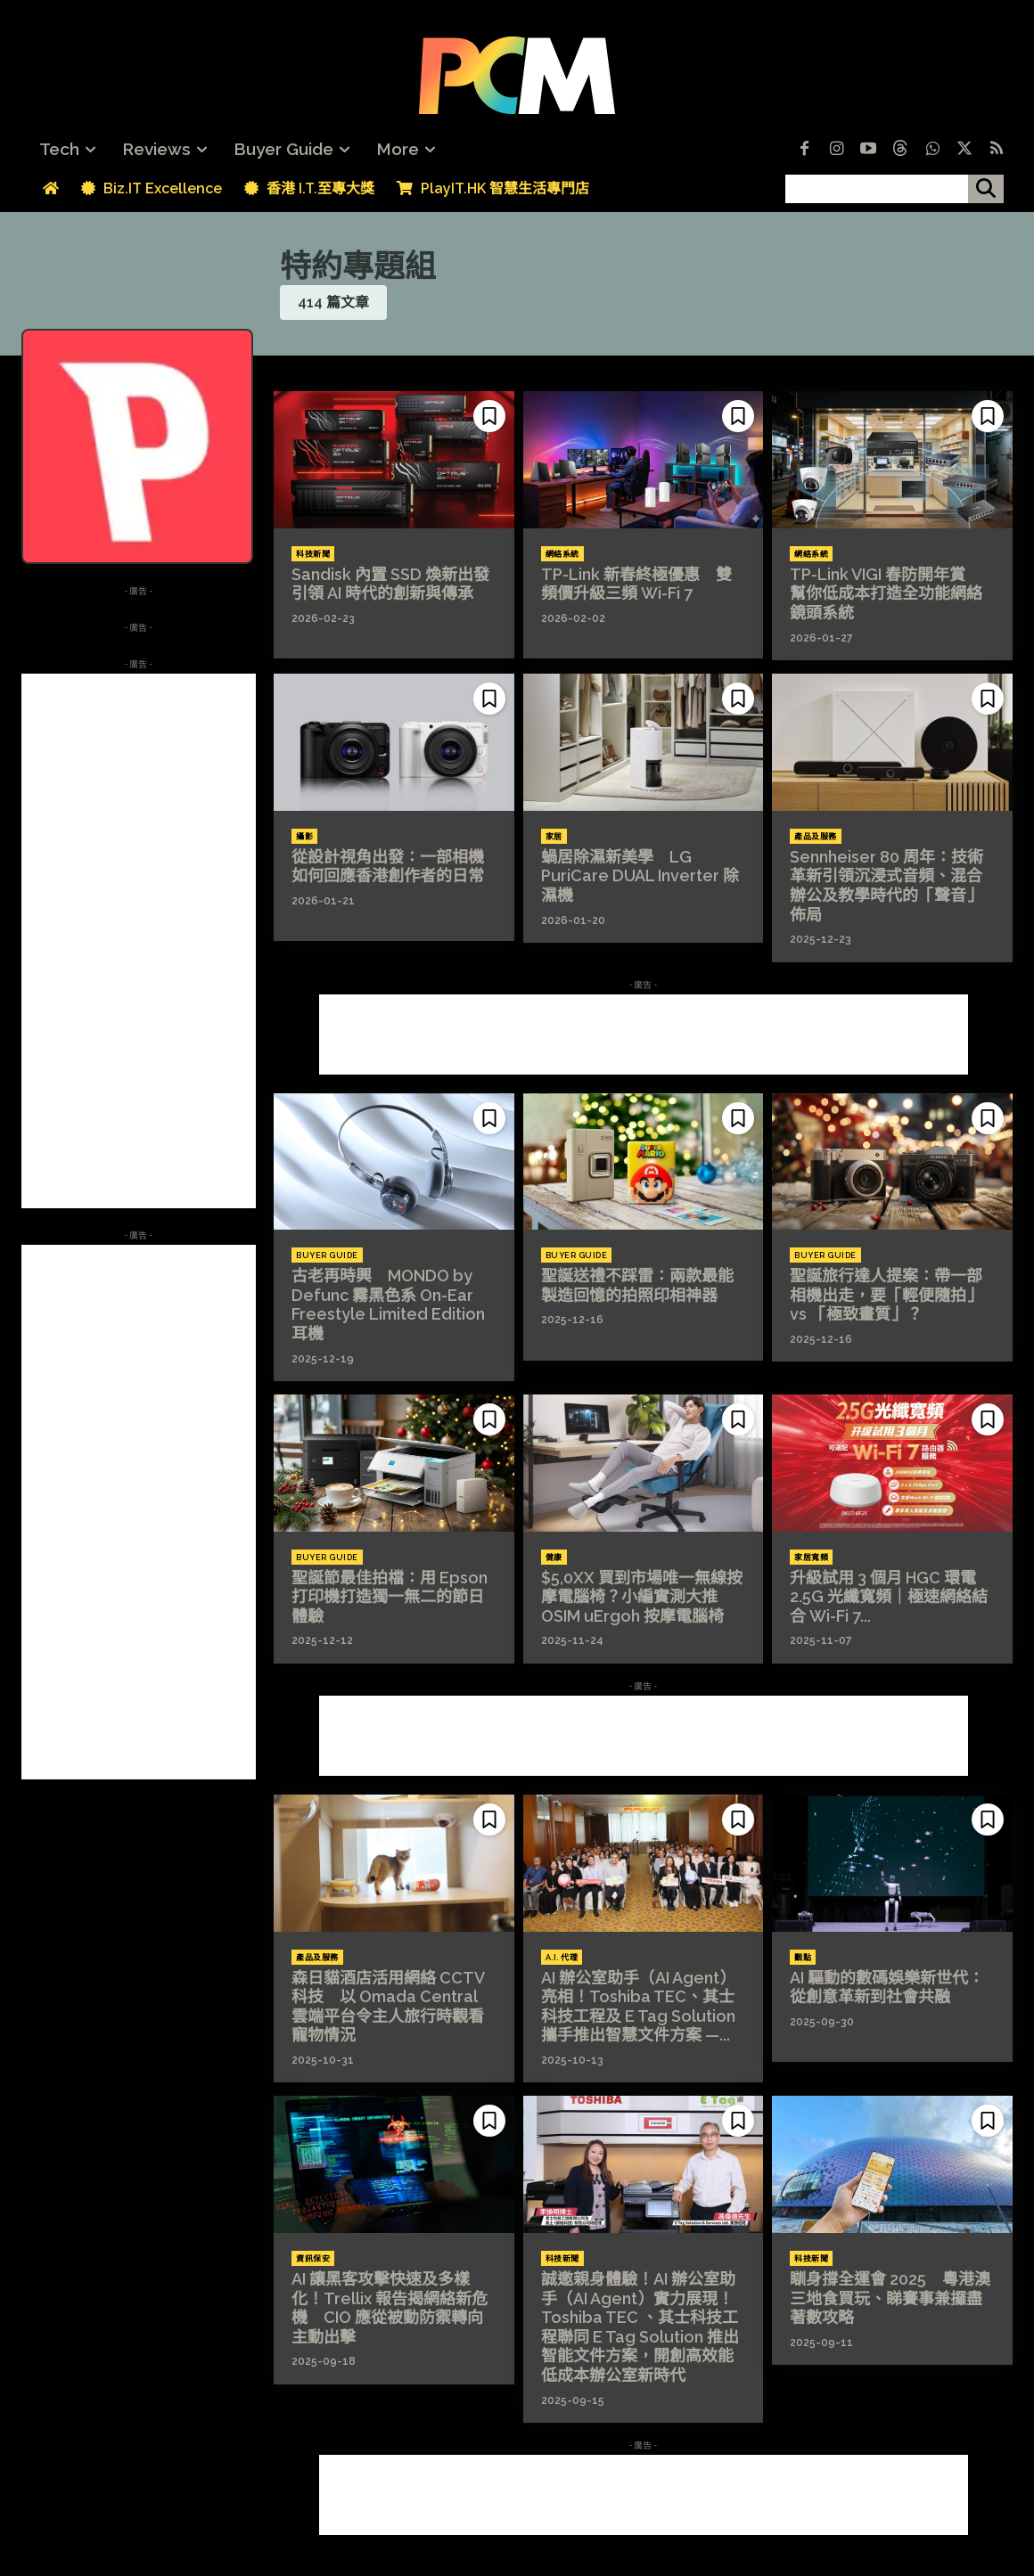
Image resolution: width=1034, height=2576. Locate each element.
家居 (554, 836)
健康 (554, 1557)
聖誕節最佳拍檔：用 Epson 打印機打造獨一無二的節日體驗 (389, 1596)
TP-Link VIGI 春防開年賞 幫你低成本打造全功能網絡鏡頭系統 (886, 593)
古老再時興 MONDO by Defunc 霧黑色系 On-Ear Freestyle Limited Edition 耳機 (388, 1304)
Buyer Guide (327, 1255)
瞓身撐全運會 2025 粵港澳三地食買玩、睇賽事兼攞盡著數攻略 (890, 2298)
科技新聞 (313, 554)
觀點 (802, 1957)
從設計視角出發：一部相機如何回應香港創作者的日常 (387, 866)
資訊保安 (313, 2258)
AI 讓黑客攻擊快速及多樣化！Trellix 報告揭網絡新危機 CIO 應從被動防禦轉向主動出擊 (389, 2307)
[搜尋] (986, 189)
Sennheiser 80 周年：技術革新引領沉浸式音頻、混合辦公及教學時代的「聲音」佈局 (886, 885)
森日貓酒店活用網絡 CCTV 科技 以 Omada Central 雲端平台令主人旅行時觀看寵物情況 (388, 2006)
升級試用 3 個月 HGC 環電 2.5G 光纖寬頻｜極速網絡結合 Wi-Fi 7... (889, 1596)
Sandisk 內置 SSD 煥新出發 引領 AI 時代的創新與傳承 (398, 584)
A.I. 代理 (562, 1957)
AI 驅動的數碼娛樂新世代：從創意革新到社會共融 (887, 1987)
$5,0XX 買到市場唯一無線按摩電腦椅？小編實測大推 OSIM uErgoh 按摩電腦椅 (642, 1596)
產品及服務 (815, 836)
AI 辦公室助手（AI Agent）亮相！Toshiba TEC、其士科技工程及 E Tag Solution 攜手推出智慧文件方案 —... (638, 2006)
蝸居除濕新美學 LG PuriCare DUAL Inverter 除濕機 (640, 875)
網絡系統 (562, 554)
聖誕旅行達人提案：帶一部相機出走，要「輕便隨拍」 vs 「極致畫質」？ (886, 1294)
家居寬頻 (811, 1557)
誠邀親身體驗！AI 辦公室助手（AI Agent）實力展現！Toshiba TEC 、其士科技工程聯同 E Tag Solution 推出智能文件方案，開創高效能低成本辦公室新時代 (640, 2326)
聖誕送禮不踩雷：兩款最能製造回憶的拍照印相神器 (637, 1285)
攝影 (304, 836)
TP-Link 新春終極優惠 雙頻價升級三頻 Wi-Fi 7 (636, 584)
